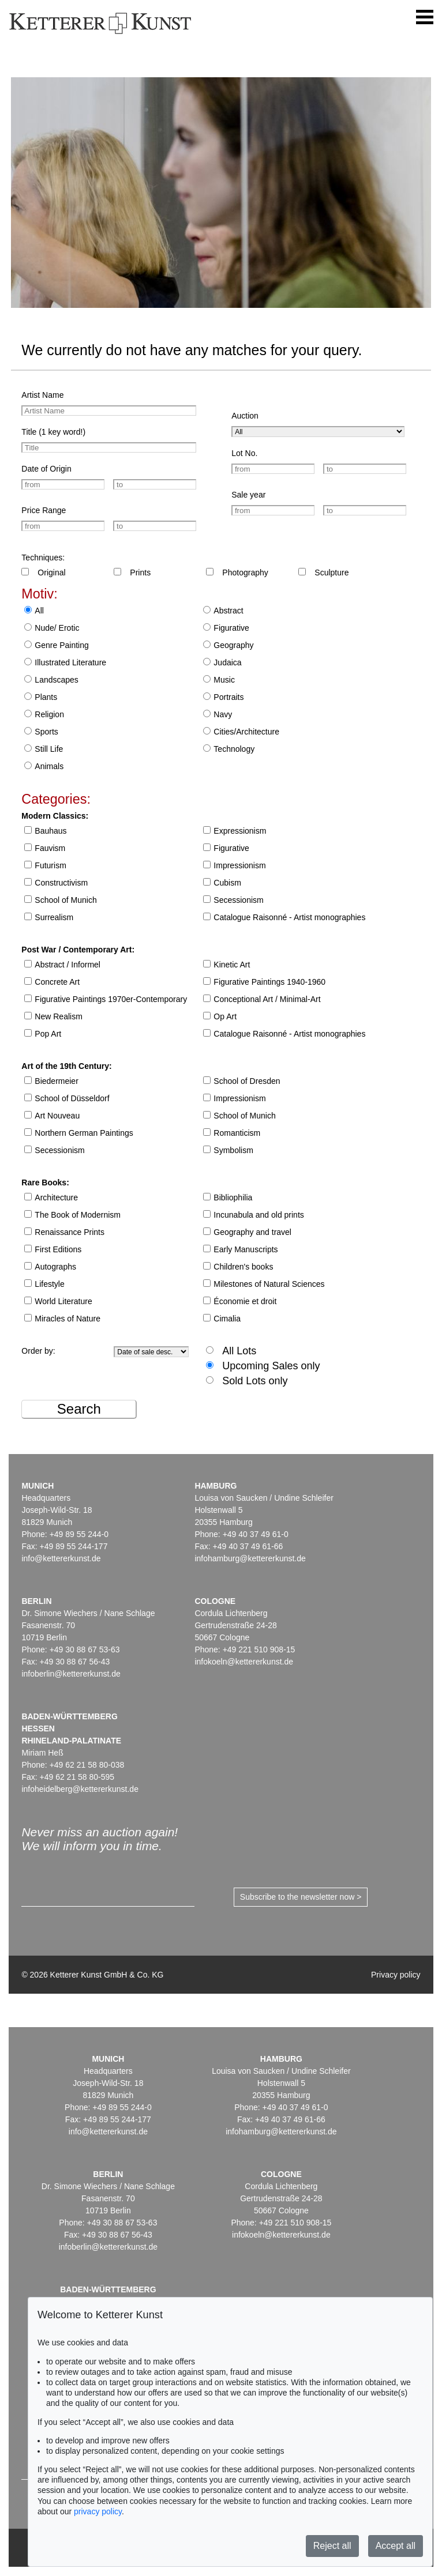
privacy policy (98, 2511)
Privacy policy (396, 1974)
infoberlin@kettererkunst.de (70, 1673)
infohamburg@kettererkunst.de (249, 1558)
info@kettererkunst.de (60, 1558)
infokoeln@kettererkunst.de (243, 1661)
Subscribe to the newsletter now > (301, 1896)
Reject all (332, 2546)
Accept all (395, 2546)
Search (79, 1409)
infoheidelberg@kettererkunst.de (79, 1789)
